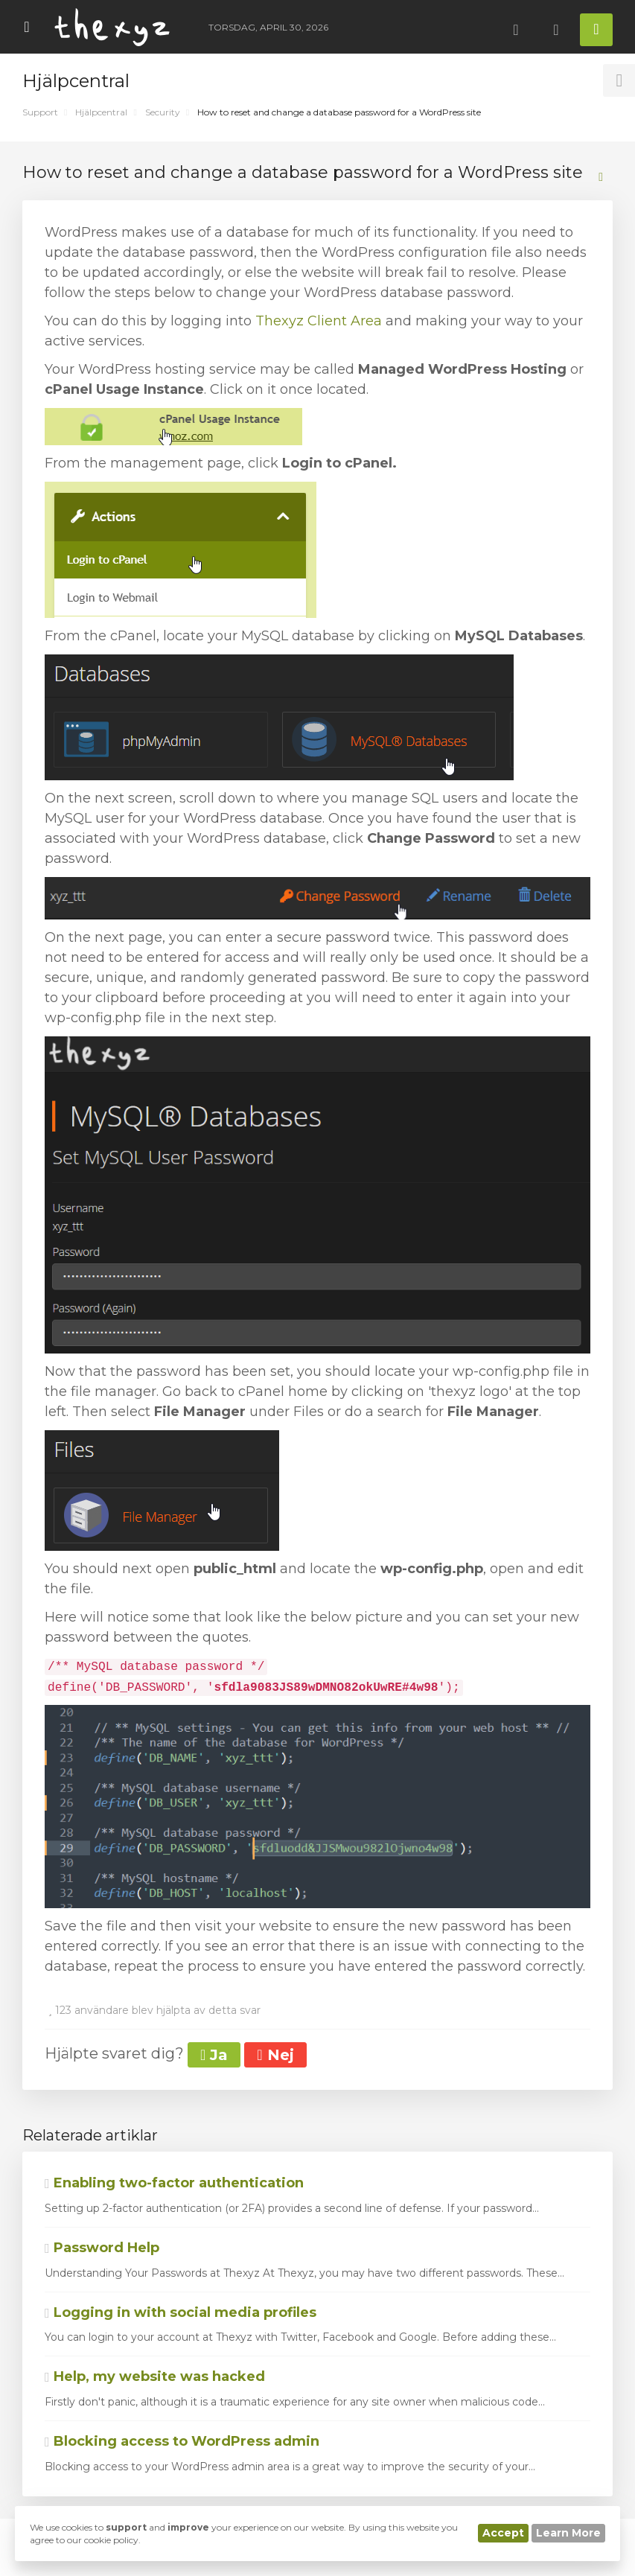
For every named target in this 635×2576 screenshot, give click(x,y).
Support (40, 112)
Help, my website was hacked (155, 2376)
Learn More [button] (568, 2533)
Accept (503, 2533)
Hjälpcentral (101, 112)
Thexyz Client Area (318, 321)
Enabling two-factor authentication (174, 2183)
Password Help (102, 2247)
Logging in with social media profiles (180, 2312)
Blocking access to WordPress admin (182, 2441)
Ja (214, 2055)
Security (162, 112)
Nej (275, 2055)
